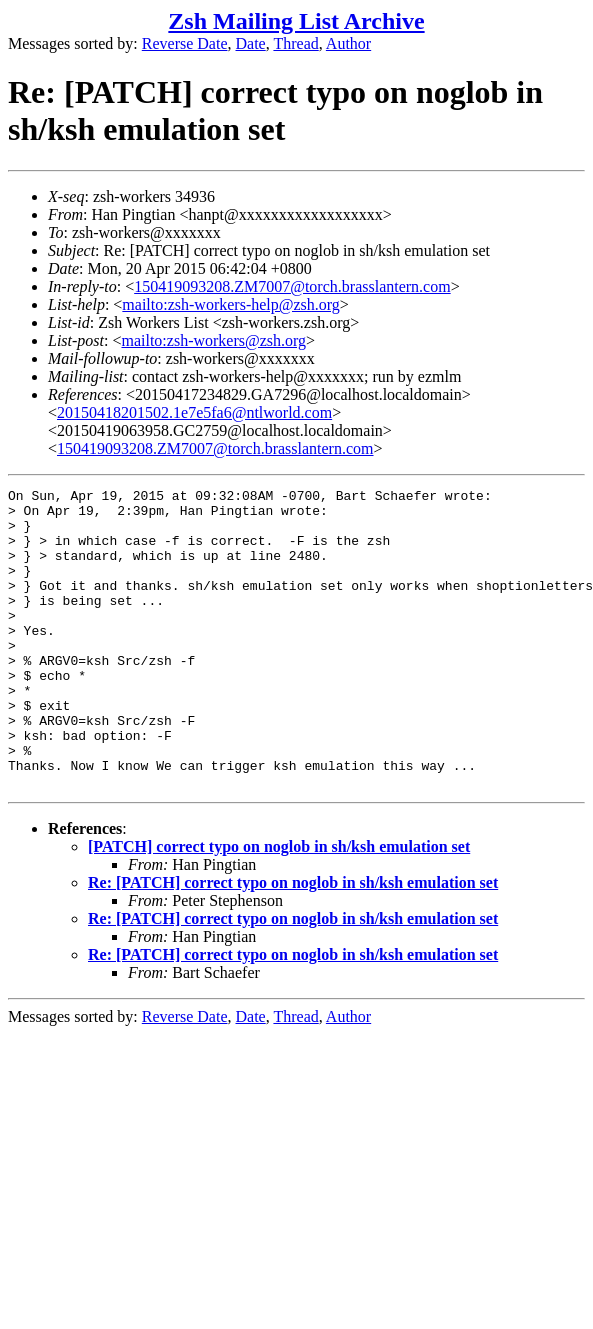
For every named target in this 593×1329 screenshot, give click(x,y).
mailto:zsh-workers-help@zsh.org (231, 304)
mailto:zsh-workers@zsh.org (213, 340)
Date (251, 43)
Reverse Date (185, 43)
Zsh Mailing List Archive (296, 21)
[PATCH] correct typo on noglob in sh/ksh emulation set (279, 906)
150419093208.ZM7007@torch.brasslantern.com (292, 286)
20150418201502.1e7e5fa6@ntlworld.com (194, 412)
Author (348, 43)
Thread (295, 43)
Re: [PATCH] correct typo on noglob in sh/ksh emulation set (293, 942)
